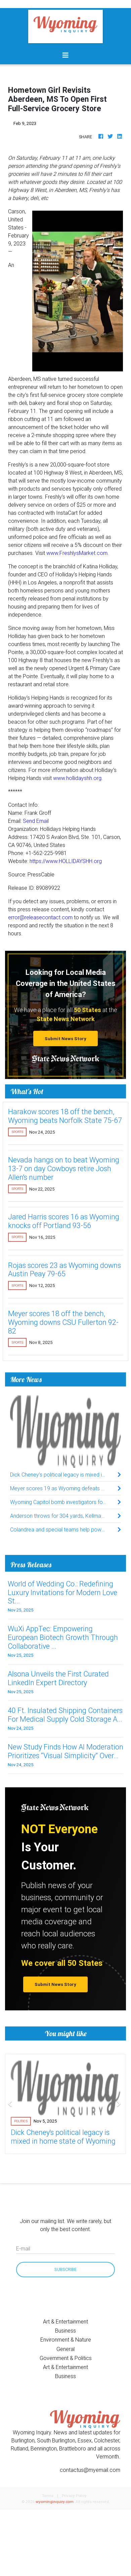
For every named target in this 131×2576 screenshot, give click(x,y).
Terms (47, 2495)
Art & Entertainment (65, 2321)
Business (65, 2330)
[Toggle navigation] (65, 55)
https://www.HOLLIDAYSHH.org (66, 861)
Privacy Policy (74, 2495)
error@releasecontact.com (40, 917)
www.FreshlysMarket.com (76, 553)
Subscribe (65, 2269)
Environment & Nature (65, 2339)
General (65, 2349)
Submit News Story (65, 1039)
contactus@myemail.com (90, 2469)
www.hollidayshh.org (77, 778)
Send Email (36, 820)
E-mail (23, 2248)
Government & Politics (66, 2358)
